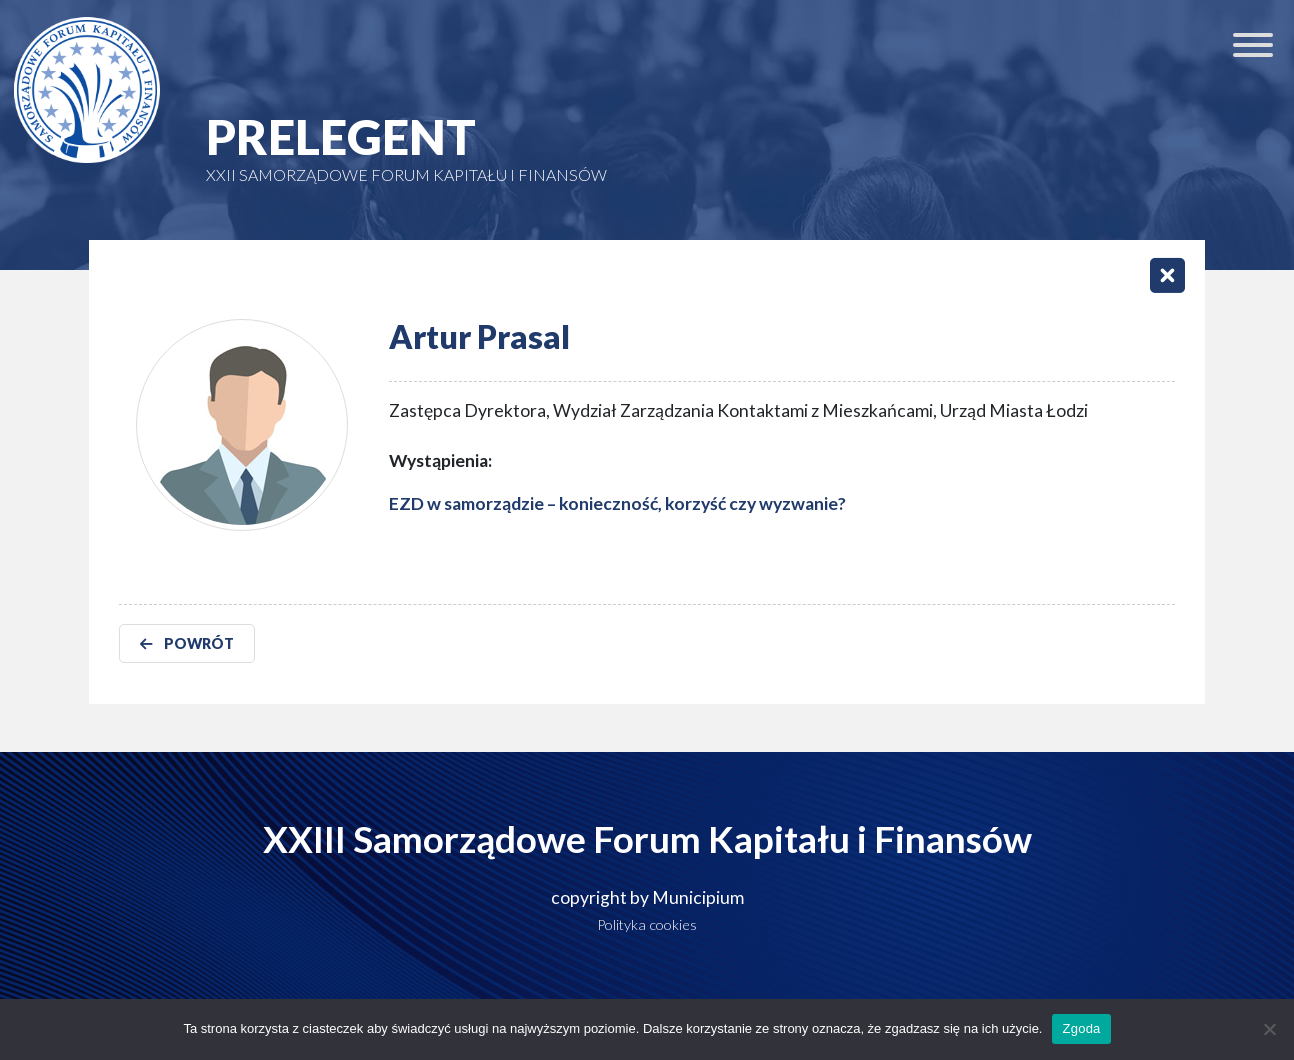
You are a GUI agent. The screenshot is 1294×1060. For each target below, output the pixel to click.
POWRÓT (187, 643)
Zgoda (1081, 1028)
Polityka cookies (647, 924)
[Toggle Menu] (1253, 45)
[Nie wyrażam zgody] (1269, 1029)
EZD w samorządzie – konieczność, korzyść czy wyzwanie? (617, 503)
